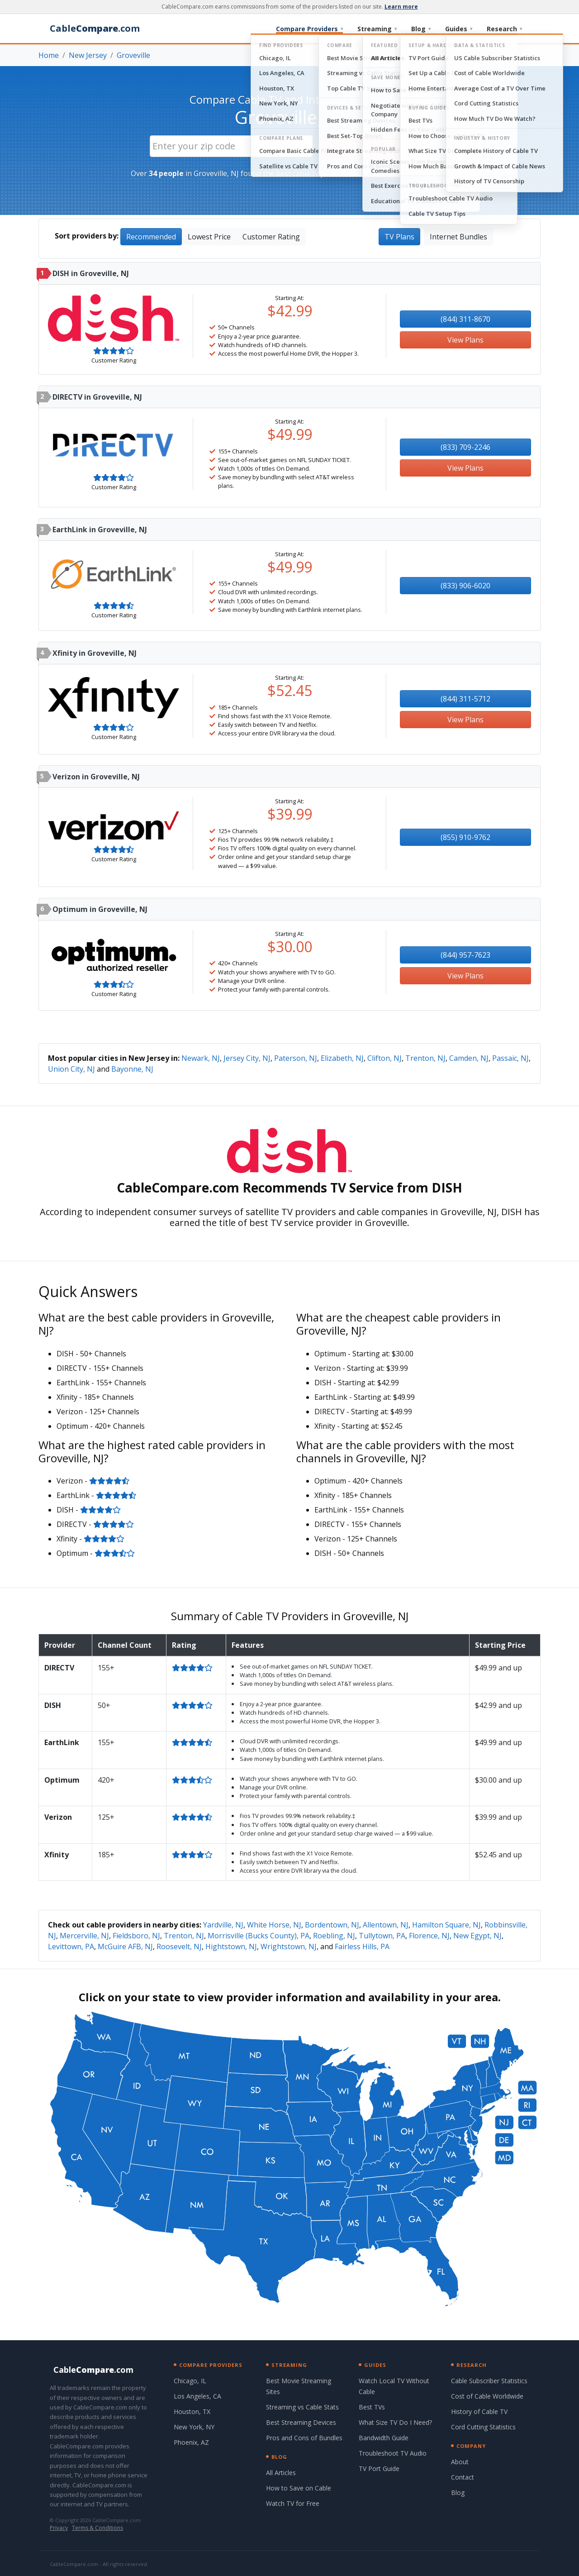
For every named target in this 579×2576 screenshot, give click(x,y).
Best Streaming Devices (301, 2422)
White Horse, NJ (274, 1925)
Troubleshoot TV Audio (393, 2453)
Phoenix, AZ (191, 2442)
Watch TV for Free (292, 2503)
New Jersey (88, 55)
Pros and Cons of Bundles (304, 2437)
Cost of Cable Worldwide (487, 2396)
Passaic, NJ (510, 1058)
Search (368, 146)
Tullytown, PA (382, 1936)
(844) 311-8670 (465, 319)
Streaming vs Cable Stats (302, 2407)
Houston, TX (192, 2411)
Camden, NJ (469, 1058)
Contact (462, 2477)
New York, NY (194, 2427)
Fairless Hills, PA (362, 1946)
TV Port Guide (379, 2468)
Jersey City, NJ (247, 1058)
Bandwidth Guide (383, 2437)
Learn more (401, 6)
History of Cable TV (479, 2411)
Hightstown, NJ (231, 1946)
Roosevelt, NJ (179, 1946)
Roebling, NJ (334, 1936)
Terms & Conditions (97, 2528)
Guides (458, 28)
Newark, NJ (200, 1058)
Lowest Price (209, 237)
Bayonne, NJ (132, 1069)
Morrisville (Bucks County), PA (258, 1936)
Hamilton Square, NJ (446, 1925)
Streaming (377, 28)
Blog (421, 28)
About (460, 2461)
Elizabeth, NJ (342, 1058)
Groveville (133, 55)
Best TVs (372, 2407)
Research (504, 28)
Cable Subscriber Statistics (489, 2380)
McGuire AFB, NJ (125, 1946)
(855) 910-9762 (465, 837)
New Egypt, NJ (477, 1936)
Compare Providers (309, 28)
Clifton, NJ (384, 1058)
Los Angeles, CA (197, 2396)
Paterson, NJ (295, 1058)
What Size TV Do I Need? (395, 2422)
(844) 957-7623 (465, 955)
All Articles (281, 2472)
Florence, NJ (429, 1936)
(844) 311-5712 (465, 699)
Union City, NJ (71, 1069)
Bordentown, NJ (332, 1925)
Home (48, 55)
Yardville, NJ (223, 1925)
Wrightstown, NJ (289, 1946)
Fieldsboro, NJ (136, 1936)
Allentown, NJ (385, 1925)
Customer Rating (271, 237)
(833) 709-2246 (465, 447)
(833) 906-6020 (465, 586)
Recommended (151, 237)
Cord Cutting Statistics (483, 2427)
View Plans (465, 340)
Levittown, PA (71, 1946)
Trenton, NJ (425, 1058)
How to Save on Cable (298, 2488)
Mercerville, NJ (84, 1936)
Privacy (59, 2528)
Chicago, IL (190, 2380)
